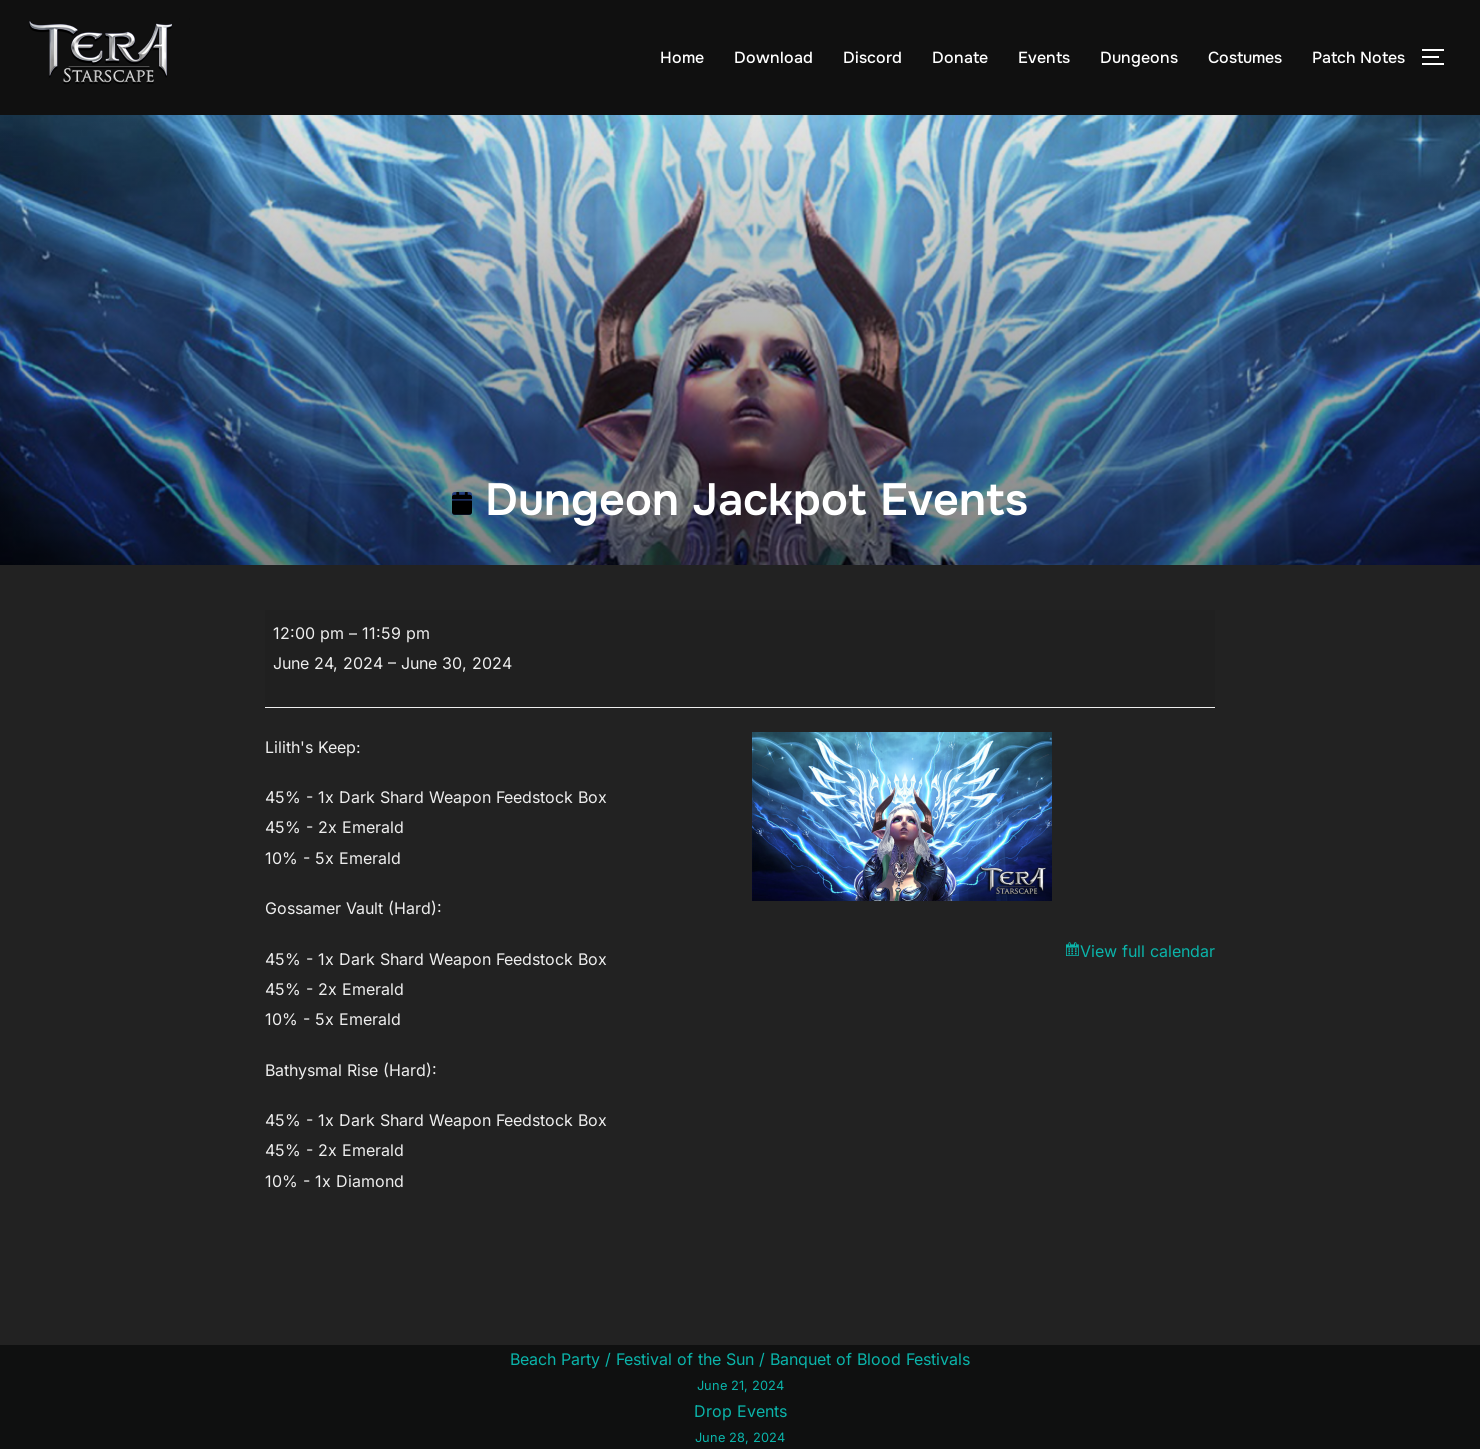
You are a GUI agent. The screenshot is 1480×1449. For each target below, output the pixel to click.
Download (773, 57)
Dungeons (1139, 57)
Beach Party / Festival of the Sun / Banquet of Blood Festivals (740, 1373)
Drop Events (740, 1425)
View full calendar (1147, 951)
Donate (960, 57)
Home (682, 57)
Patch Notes (1358, 57)
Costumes (1245, 57)
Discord (872, 57)
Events (1044, 57)
